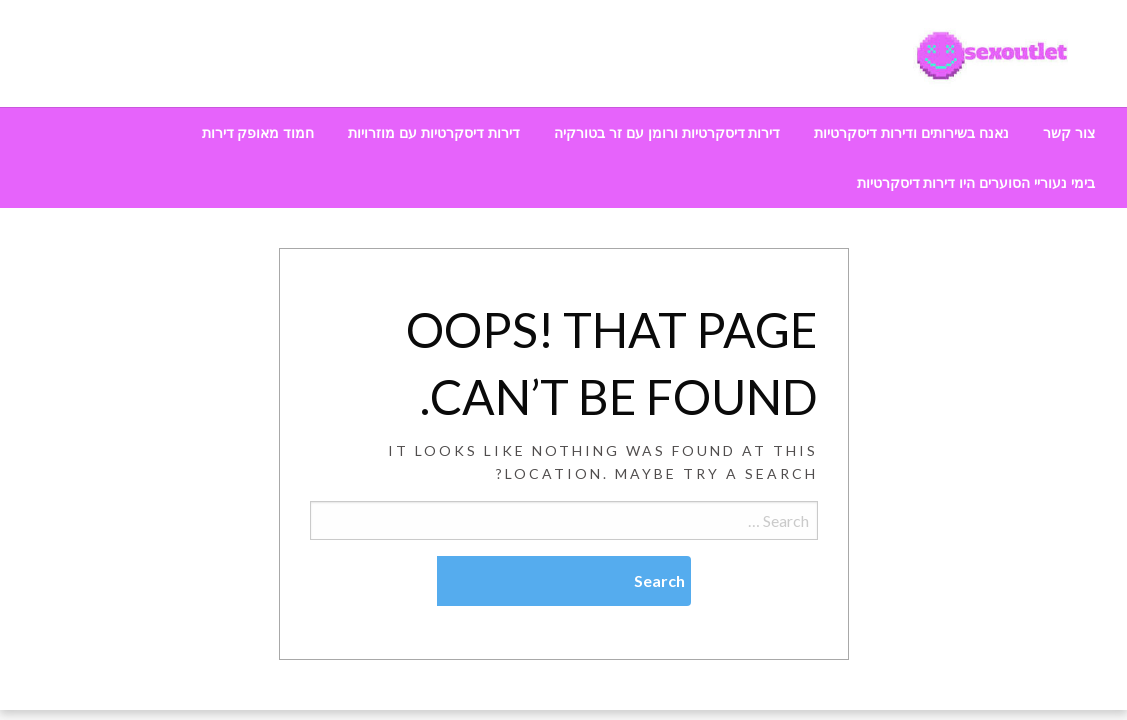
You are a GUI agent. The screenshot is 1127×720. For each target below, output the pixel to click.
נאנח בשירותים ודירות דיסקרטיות (911, 133)
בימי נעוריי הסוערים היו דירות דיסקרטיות (976, 183)
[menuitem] (1069, 133)
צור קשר (1069, 133)
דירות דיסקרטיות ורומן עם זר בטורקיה (667, 133)
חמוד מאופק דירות (258, 133)
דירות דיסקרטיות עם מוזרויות (434, 133)
